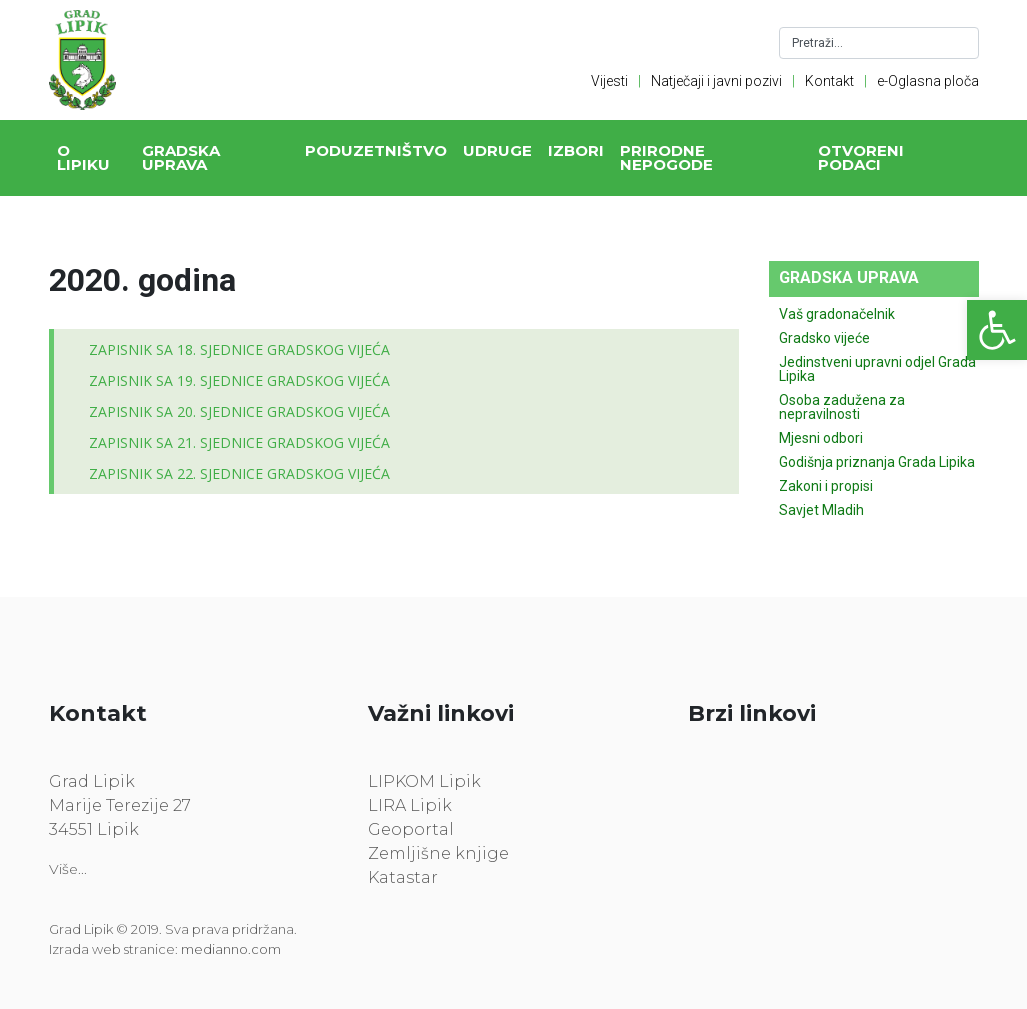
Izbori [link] (576, 150)
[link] (997, 330)
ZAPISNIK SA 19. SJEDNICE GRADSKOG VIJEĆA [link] (239, 380)
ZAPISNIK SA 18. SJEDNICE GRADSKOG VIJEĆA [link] (239, 349)
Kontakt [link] (829, 81)
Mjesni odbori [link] (821, 438)
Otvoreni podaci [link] (861, 157)
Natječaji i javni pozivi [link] (716, 81)
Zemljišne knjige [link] (438, 853)
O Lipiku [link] (83, 157)
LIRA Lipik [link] (410, 805)
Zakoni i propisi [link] (826, 486)
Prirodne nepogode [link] (666, 157)
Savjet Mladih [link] (821, 510)
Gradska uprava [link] (181, 157)
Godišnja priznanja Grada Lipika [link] (877, 462)
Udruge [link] (497, 150)
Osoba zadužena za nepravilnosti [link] (842, 407)
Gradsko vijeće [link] (824, 338)
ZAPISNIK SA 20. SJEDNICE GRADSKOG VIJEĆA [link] (239, 411)
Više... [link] (68, 869)
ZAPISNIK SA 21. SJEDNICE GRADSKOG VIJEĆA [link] (239, 442)
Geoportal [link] (411, 829)
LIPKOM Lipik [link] (424, 781)
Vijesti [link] (609, 81)
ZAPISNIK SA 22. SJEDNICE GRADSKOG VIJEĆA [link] (239, 473)
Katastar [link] (403, 877)
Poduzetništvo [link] (376, 150)
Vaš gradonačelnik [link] (837, 314)
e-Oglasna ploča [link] (928, 81)
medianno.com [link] (231, 949)
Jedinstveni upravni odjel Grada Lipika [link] (877, 369)
